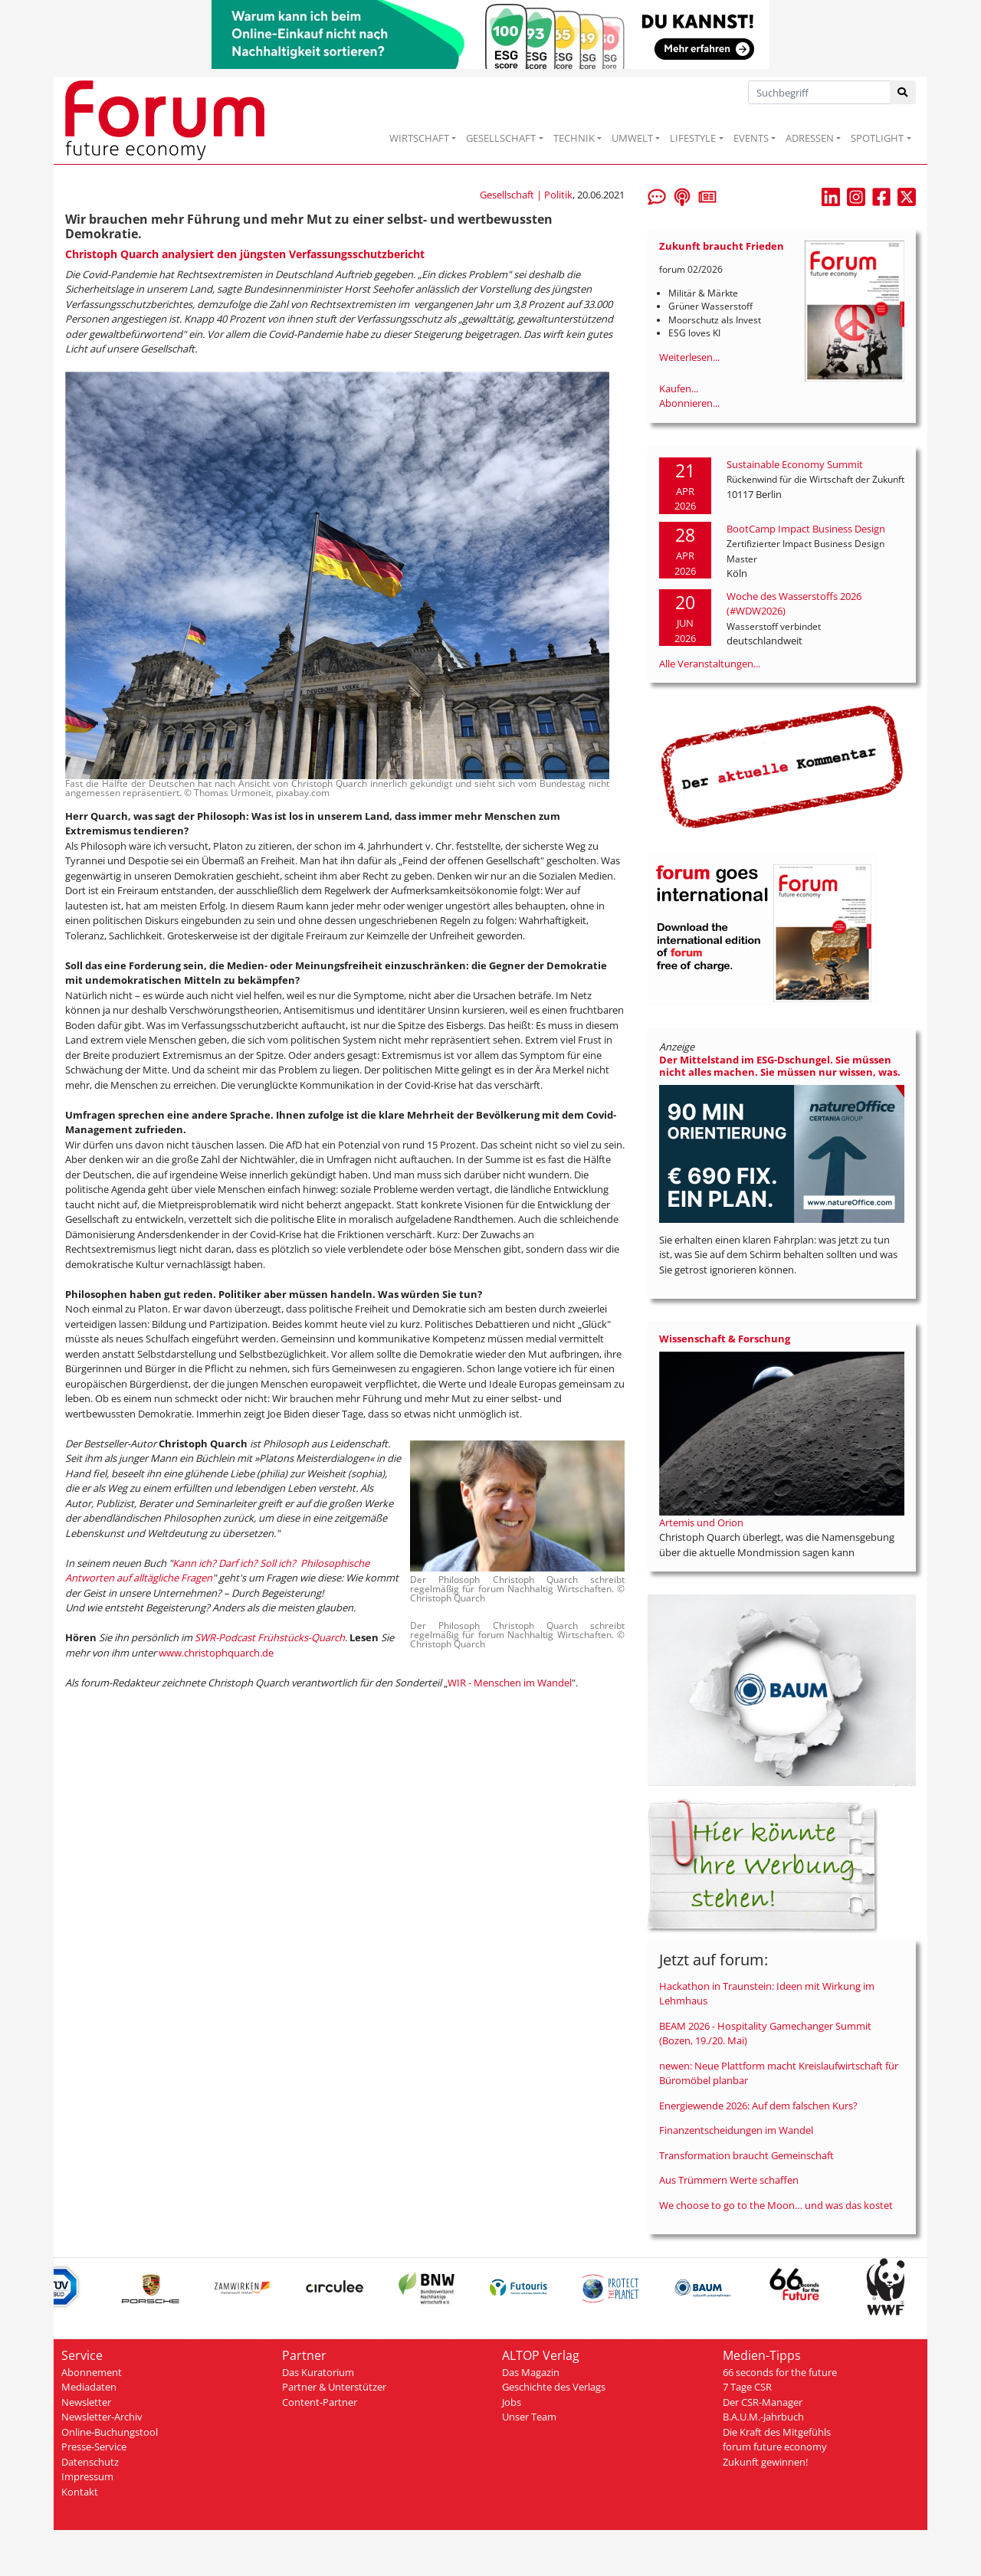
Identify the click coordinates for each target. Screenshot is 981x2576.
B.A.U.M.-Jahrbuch (763, 2417)
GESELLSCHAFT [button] (501, 138)
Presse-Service (93, 2446)
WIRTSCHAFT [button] (419, 138)
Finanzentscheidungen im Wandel (736, 2130)
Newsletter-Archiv (102, 2417)
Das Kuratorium (318, 2372)
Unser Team (529, 2417)
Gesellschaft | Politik (526, 195)
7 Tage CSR (747, 2387)
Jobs (511, 2402)
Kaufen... (678, 388)
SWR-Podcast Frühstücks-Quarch (270, 1637)
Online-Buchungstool (109, 2432)
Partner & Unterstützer (334, 2387)
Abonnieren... (689, 403)
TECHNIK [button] (574, 138)
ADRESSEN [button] (810, 138)
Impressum (87, 2476)
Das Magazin (530, 2372)
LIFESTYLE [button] (693, 138)
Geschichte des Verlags (553, 2387)
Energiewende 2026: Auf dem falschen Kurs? (758, 2105)
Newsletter (86, 2402)
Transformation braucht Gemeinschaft (746, 2155)
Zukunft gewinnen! (765, 2462)
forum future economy (775, 2446)
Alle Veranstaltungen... (709, 663)
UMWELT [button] (632, 138)
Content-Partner (319, 2402)
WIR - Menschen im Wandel (510, 1682)
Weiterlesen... (689, 357)
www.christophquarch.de (216, 1653)
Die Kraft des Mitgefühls (777, 2432)
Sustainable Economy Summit (795, 464)
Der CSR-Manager (762, 2402)
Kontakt (79, 2492)
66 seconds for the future (780, 2372)
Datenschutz (90, 2462)
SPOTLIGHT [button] (877, 138)
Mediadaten (88, 2387)
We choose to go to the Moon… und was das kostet (776, 2205)
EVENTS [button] (751, 138)
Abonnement (91, 2372)
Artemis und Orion (701, 1522)
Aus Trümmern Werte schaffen (729, 2180)
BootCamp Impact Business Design (806, 529)
